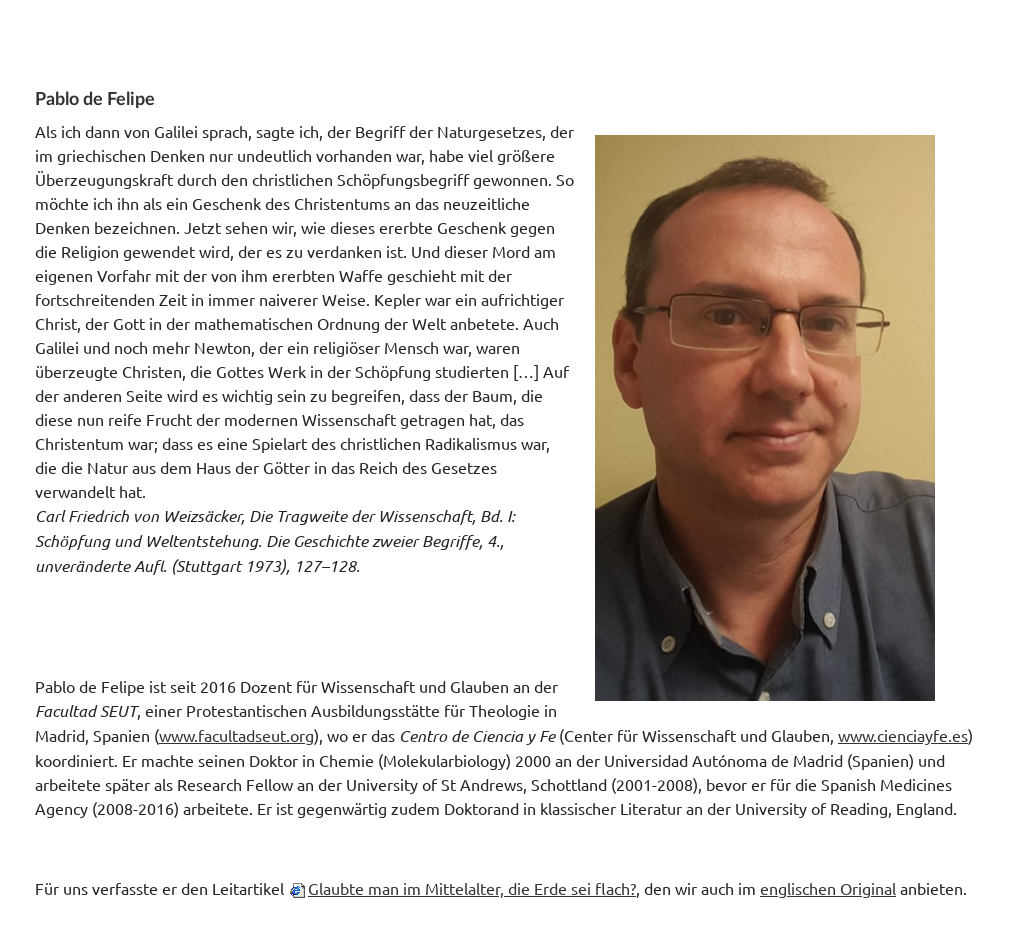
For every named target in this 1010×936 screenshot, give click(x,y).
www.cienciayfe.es (903, 735)
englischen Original (828, 888)
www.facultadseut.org (236, 735)
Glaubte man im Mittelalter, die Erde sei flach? (472, 888)
